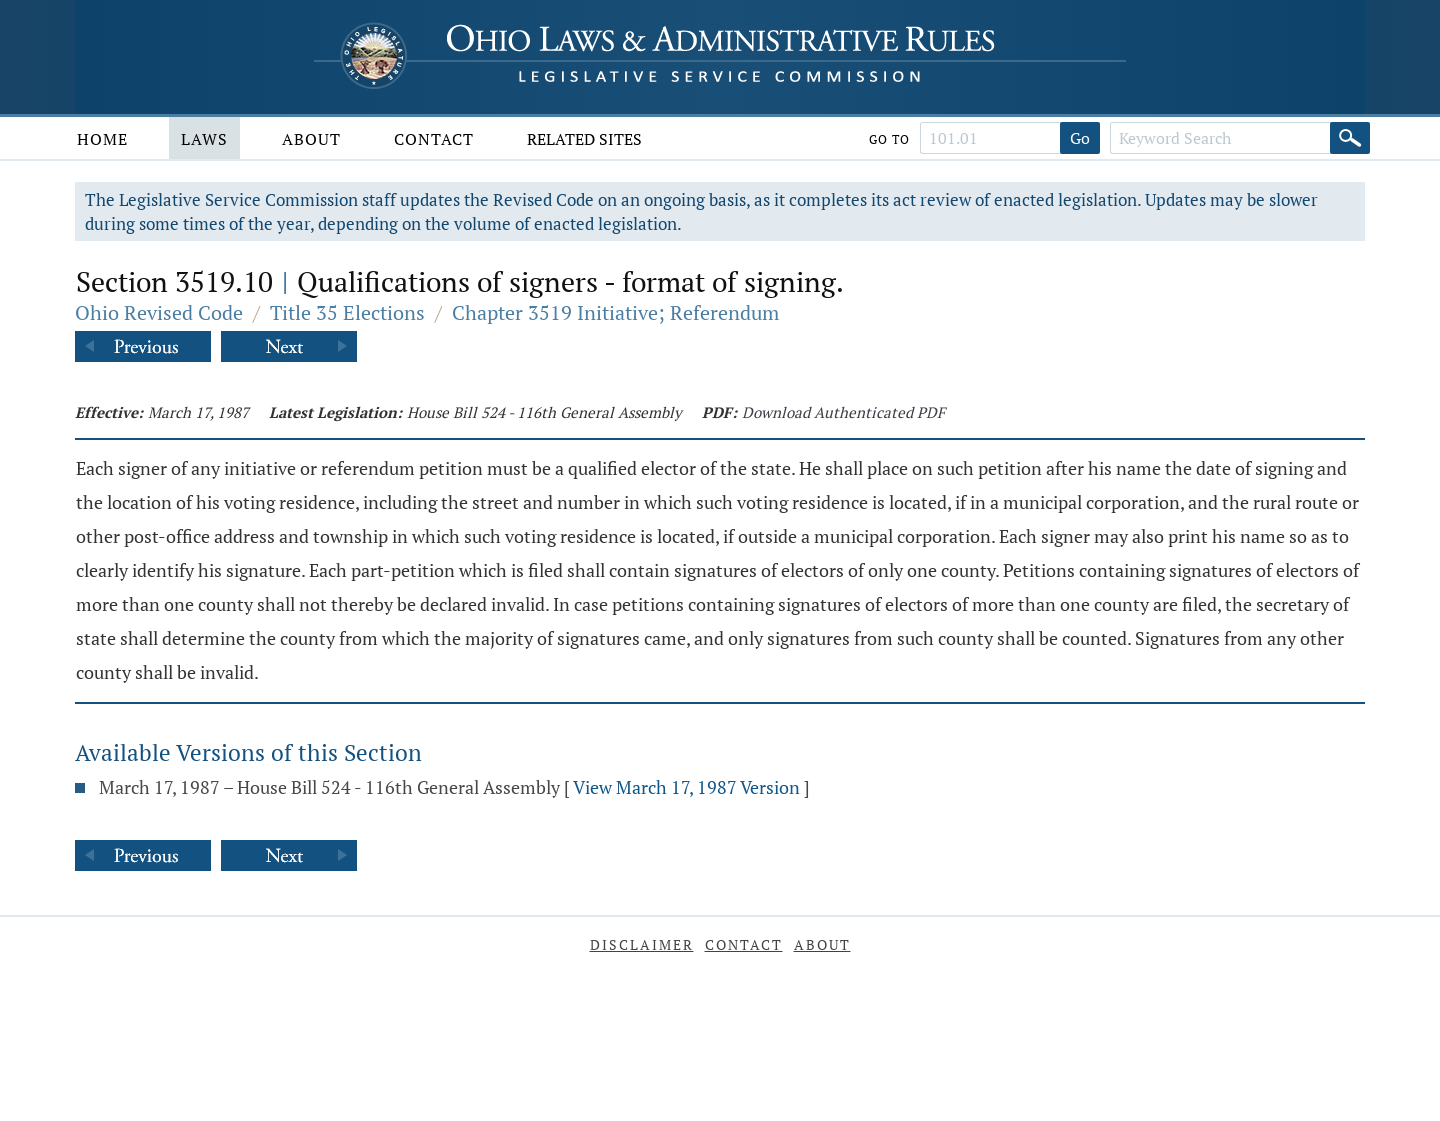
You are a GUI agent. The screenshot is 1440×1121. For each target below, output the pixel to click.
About (311, 139)
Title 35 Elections (347, 312)
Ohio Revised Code (159, 312)
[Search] (1350, 138)
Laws (204, 139)
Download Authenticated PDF (843, 412)
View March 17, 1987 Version (686, 787)
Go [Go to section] (1080, 138)
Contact (434, 139)
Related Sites (584, 139)
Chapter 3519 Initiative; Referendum (615, 312)
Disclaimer (642, 944)
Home (102, 139)
